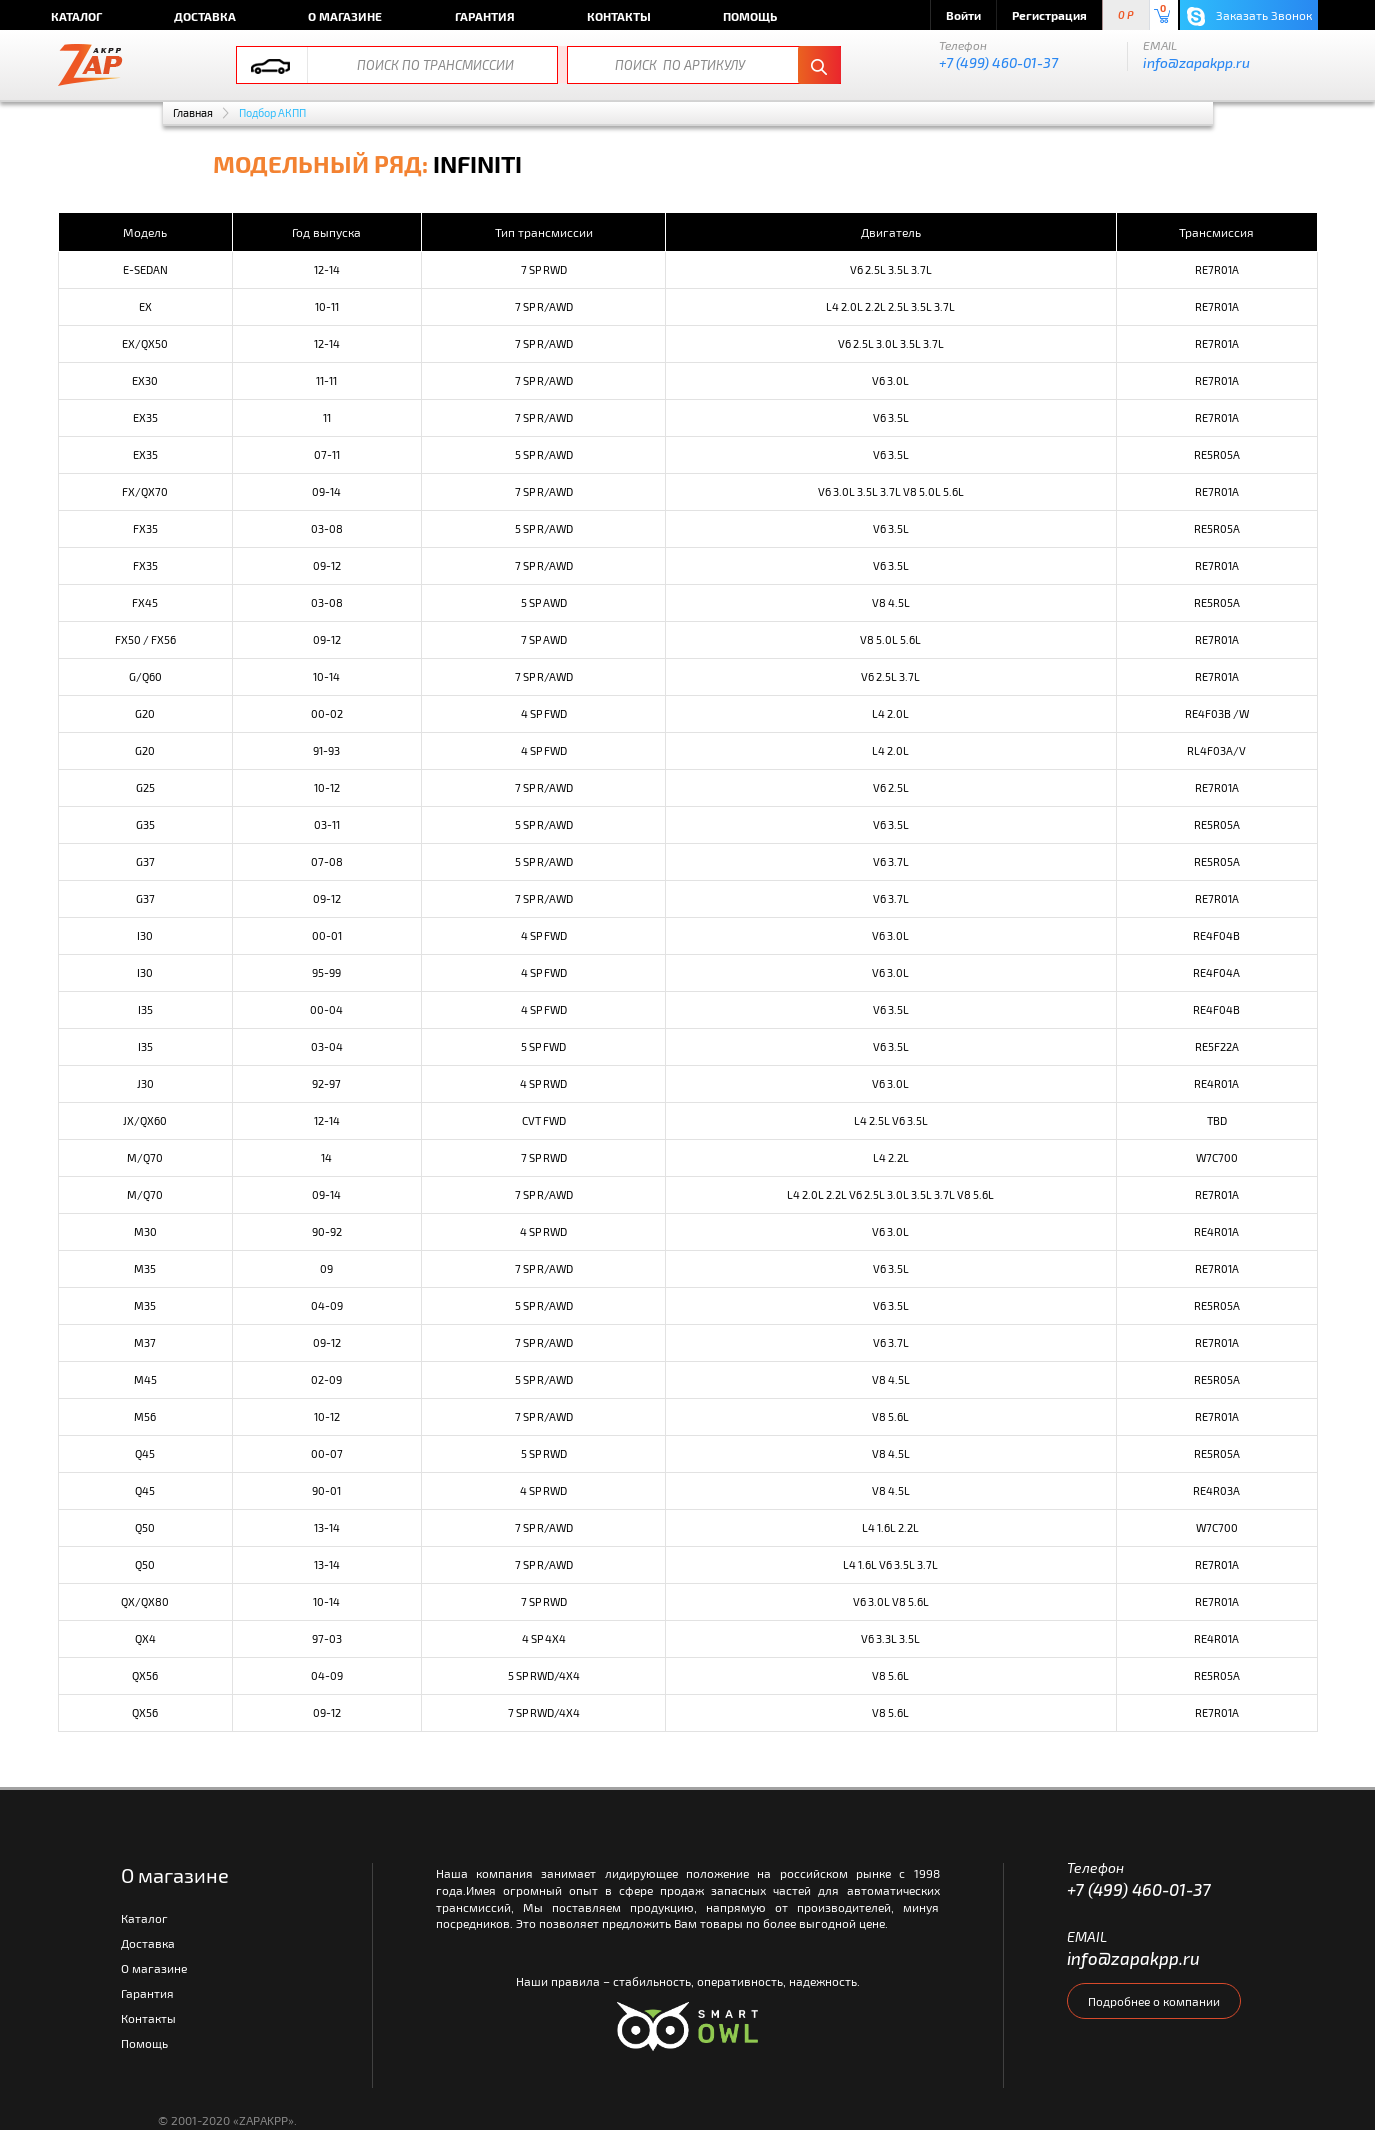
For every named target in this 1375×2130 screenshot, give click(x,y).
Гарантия (485, 16)
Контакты (619, 16)
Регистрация (1049, 15)
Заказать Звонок (1249, 16)
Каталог (76, 16)
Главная (193, 112)
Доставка (205, 16)
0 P (1126, 15)
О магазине (345, 16)
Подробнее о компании (1154, 2001)
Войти (963, 15)
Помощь (750, 16)
